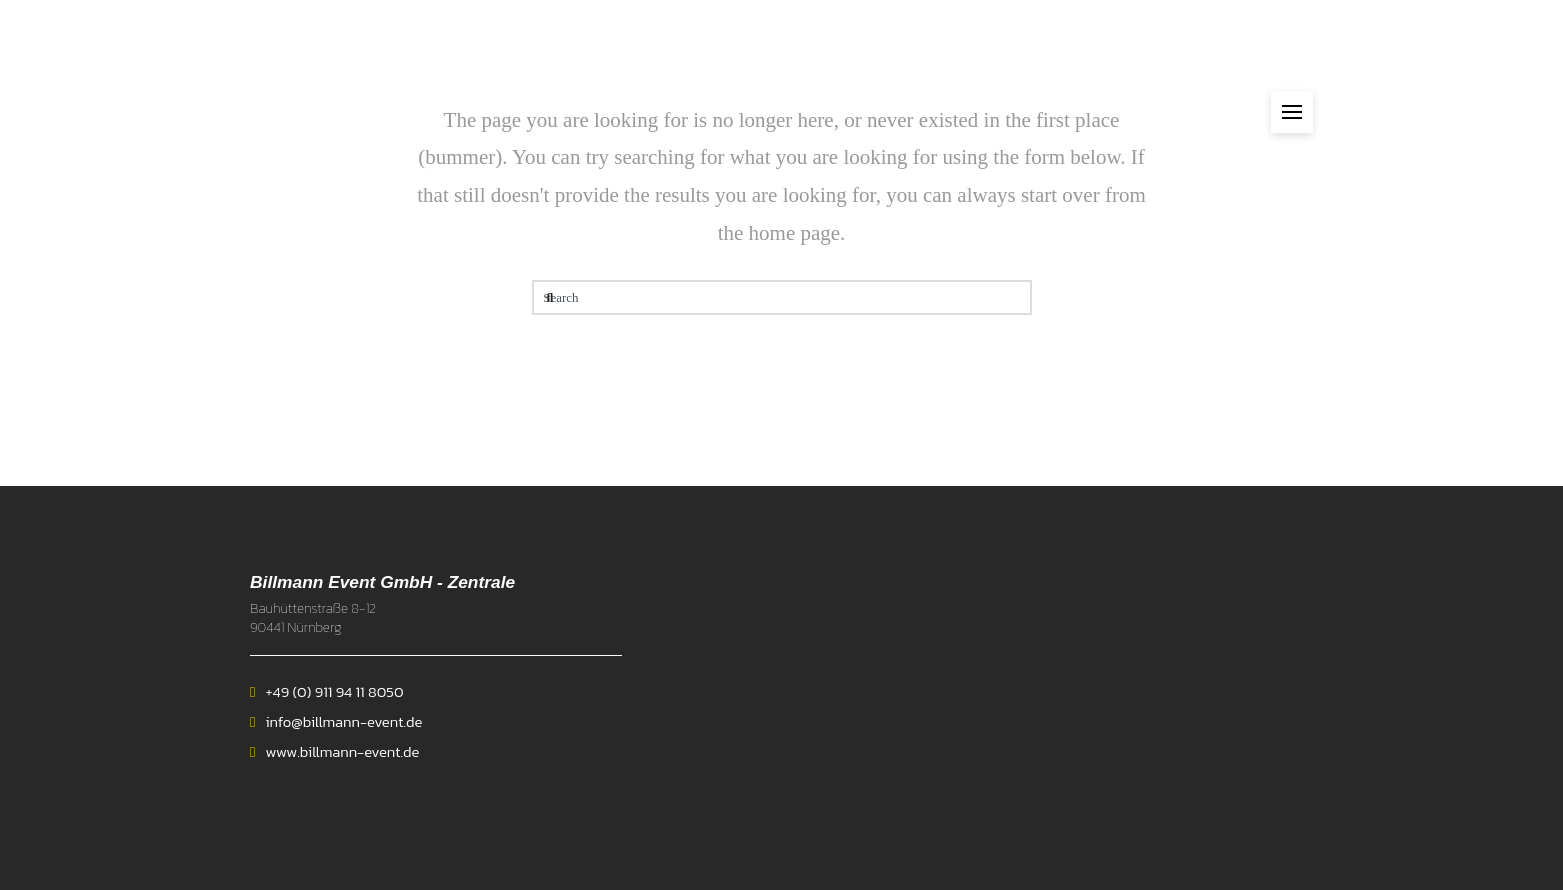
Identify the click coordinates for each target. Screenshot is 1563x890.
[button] (1292, 112)
